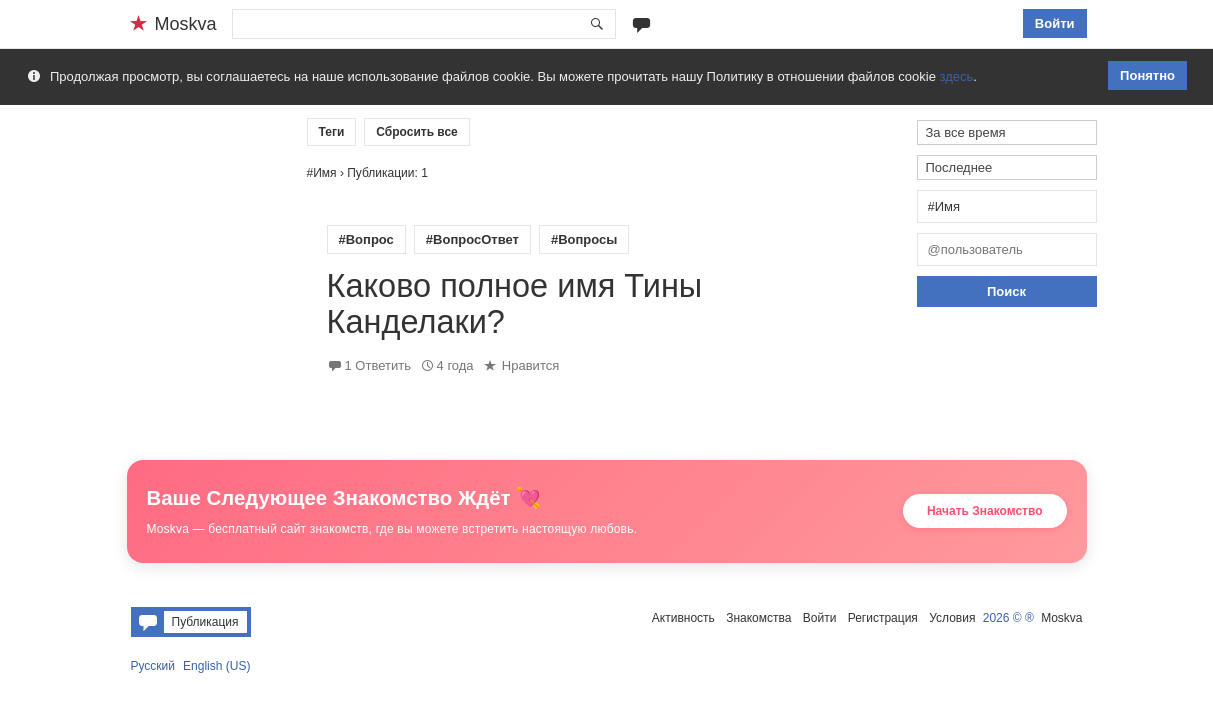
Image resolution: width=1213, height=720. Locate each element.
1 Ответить (378, 365)
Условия (952, 618)
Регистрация (883, 618)
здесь (957, 76)
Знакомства (758, 618)
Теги (332, 132)
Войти (1055, 23)
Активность (683, 618)
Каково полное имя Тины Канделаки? (515, 304)
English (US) (216, 666)
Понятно (1147, 75)
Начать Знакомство (985, 511)
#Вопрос (366, 239)
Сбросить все (417, 132)
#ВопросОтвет (472, 239)
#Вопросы (584, 239)
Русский (153, 666)
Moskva (1061, 618)
